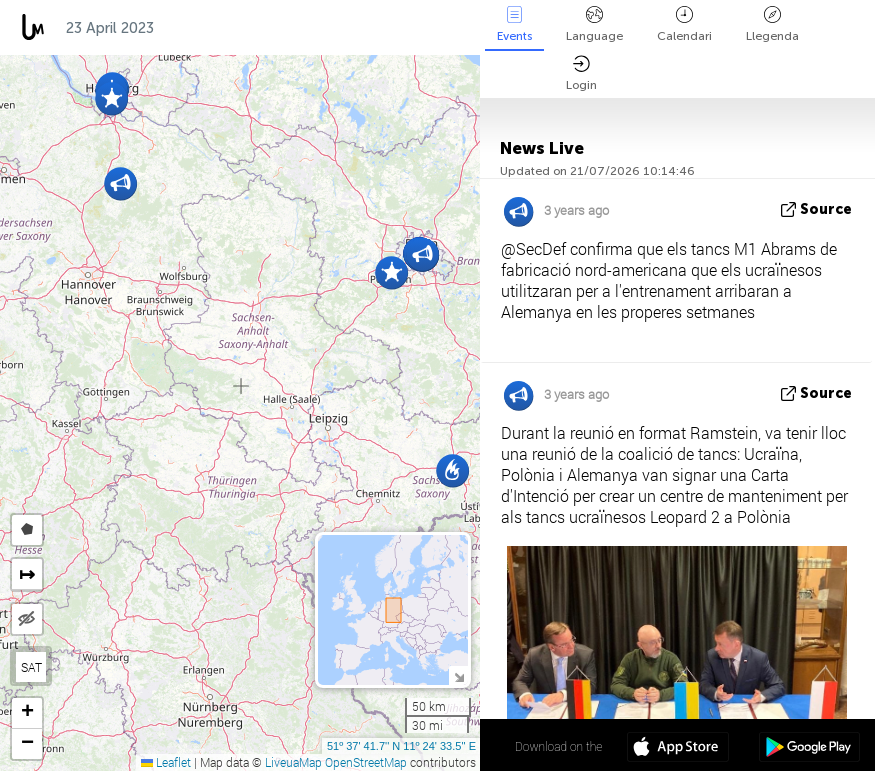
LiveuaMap (293, 762)
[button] (120, 183)
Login (581, 73)
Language (594, 24)
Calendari (684, 24)
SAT (31, 667)
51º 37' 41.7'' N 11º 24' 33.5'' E (401, 746)
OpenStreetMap (366, 762)
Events (514, 24)
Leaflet (166, 762)
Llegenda (772, 24)
